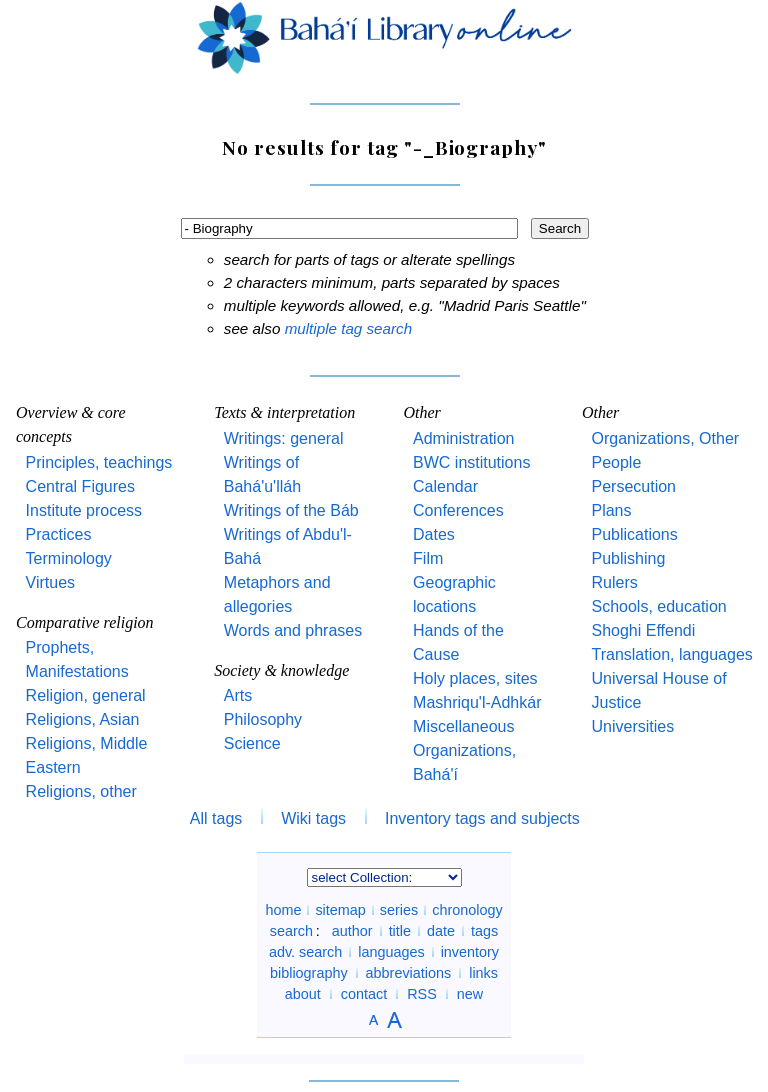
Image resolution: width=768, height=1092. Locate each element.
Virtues (51, 582)
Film (428, 558)
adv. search (305, 952)
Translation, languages (671, 654)
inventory (470, 952)
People (616, 462)
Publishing (628, 558)
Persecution (633, 486)
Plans (611, 510)
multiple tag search (348, 328)
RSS (422, 994)
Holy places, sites (475, 678)
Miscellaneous (463, 726)
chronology (467, 910)
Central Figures (80, 486)
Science (252, 743)
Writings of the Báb (291, 510)
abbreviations (409, 973)
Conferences (458, 510)
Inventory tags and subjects (482, 818)
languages (391, 952)
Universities (632, 726)
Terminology (69, 558)
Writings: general (284, 438)
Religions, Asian (83, 719)
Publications (634, 534)
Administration (463, 438)
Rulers (614, 582)
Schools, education (658, 606)
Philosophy (263, 719)
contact (364, 994)
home (283, 910)
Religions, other (81, 791)
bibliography (309, 973)
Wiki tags (313, 818)
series (399, 910)
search (291, 931)
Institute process (84, 510)
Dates (434, 534)
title (400, 931)
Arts (238, 695)
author (352, 931)
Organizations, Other (665, 438)
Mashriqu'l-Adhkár (477, 702)
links (483, 973)
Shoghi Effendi (643, 630)
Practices (59, 534)
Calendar (445, 486)
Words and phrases (293, 630)
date (441, 931)
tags (484, 931)
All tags (216, 818)
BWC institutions (471, 462)
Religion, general (86, 695)
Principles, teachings (99, 462)
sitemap (340, 910)
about (303, 994)
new (470, 994)
